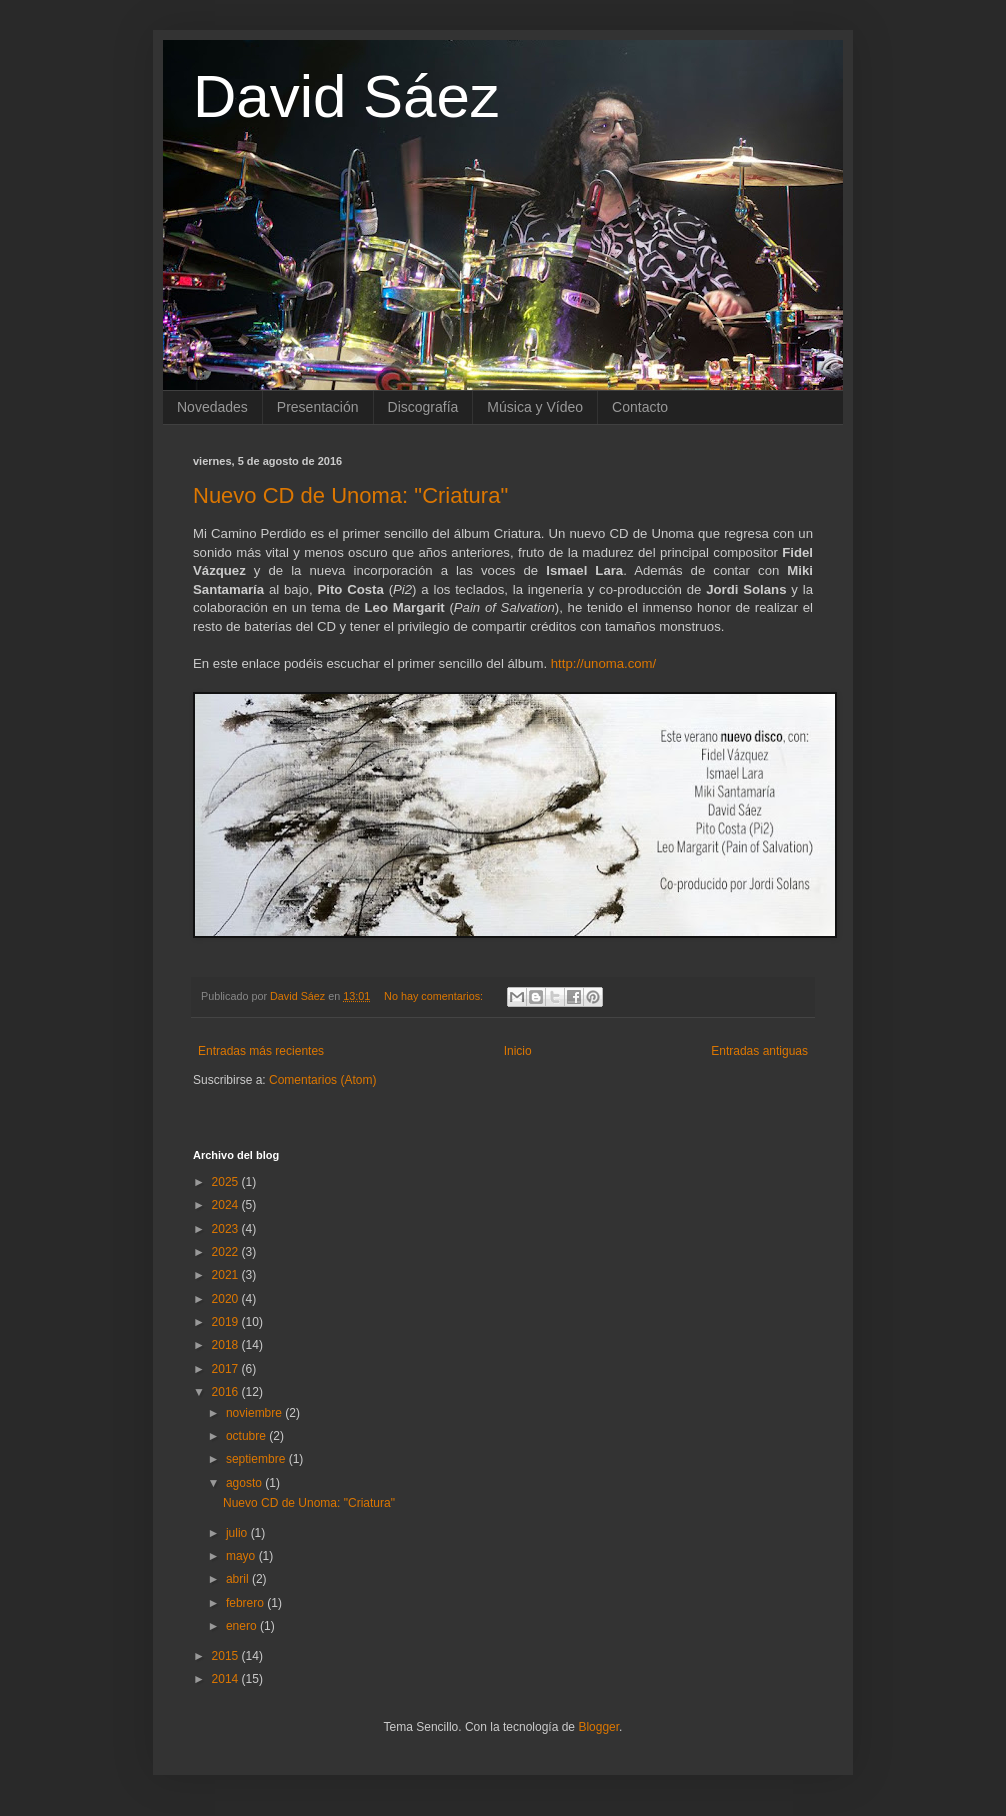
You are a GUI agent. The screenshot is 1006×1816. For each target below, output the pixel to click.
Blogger (598, 1727)
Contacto (640, 407)
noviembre (255, 1413)
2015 (227, 1656)
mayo (242, 1556)
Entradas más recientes (261, 1051)
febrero (246, 1603)
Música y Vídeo (535, 407)
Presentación (318, 407)
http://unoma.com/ (604, 663)
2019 (227, 1322)
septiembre (257, 1459)
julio (238, 1533)
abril (239, 1579)
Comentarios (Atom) (322, 1080)
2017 (227, 1369)
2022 (227, 1252)
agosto (245, 1483)
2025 (227, 1182)
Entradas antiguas (759, 1051)
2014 (227, 1679)
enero (243, 1626)
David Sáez (346, 96)
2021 (227, 1275)
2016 (227, 1392)
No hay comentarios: (435, 996)
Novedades (212, 407)
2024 (227, 1205)
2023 (227, 1229)
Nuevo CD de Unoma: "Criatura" (350, 495)
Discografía (423, 407)
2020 (227, 1299)
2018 (227, 1345)
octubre (247, 1436)
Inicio (518, 1051)
